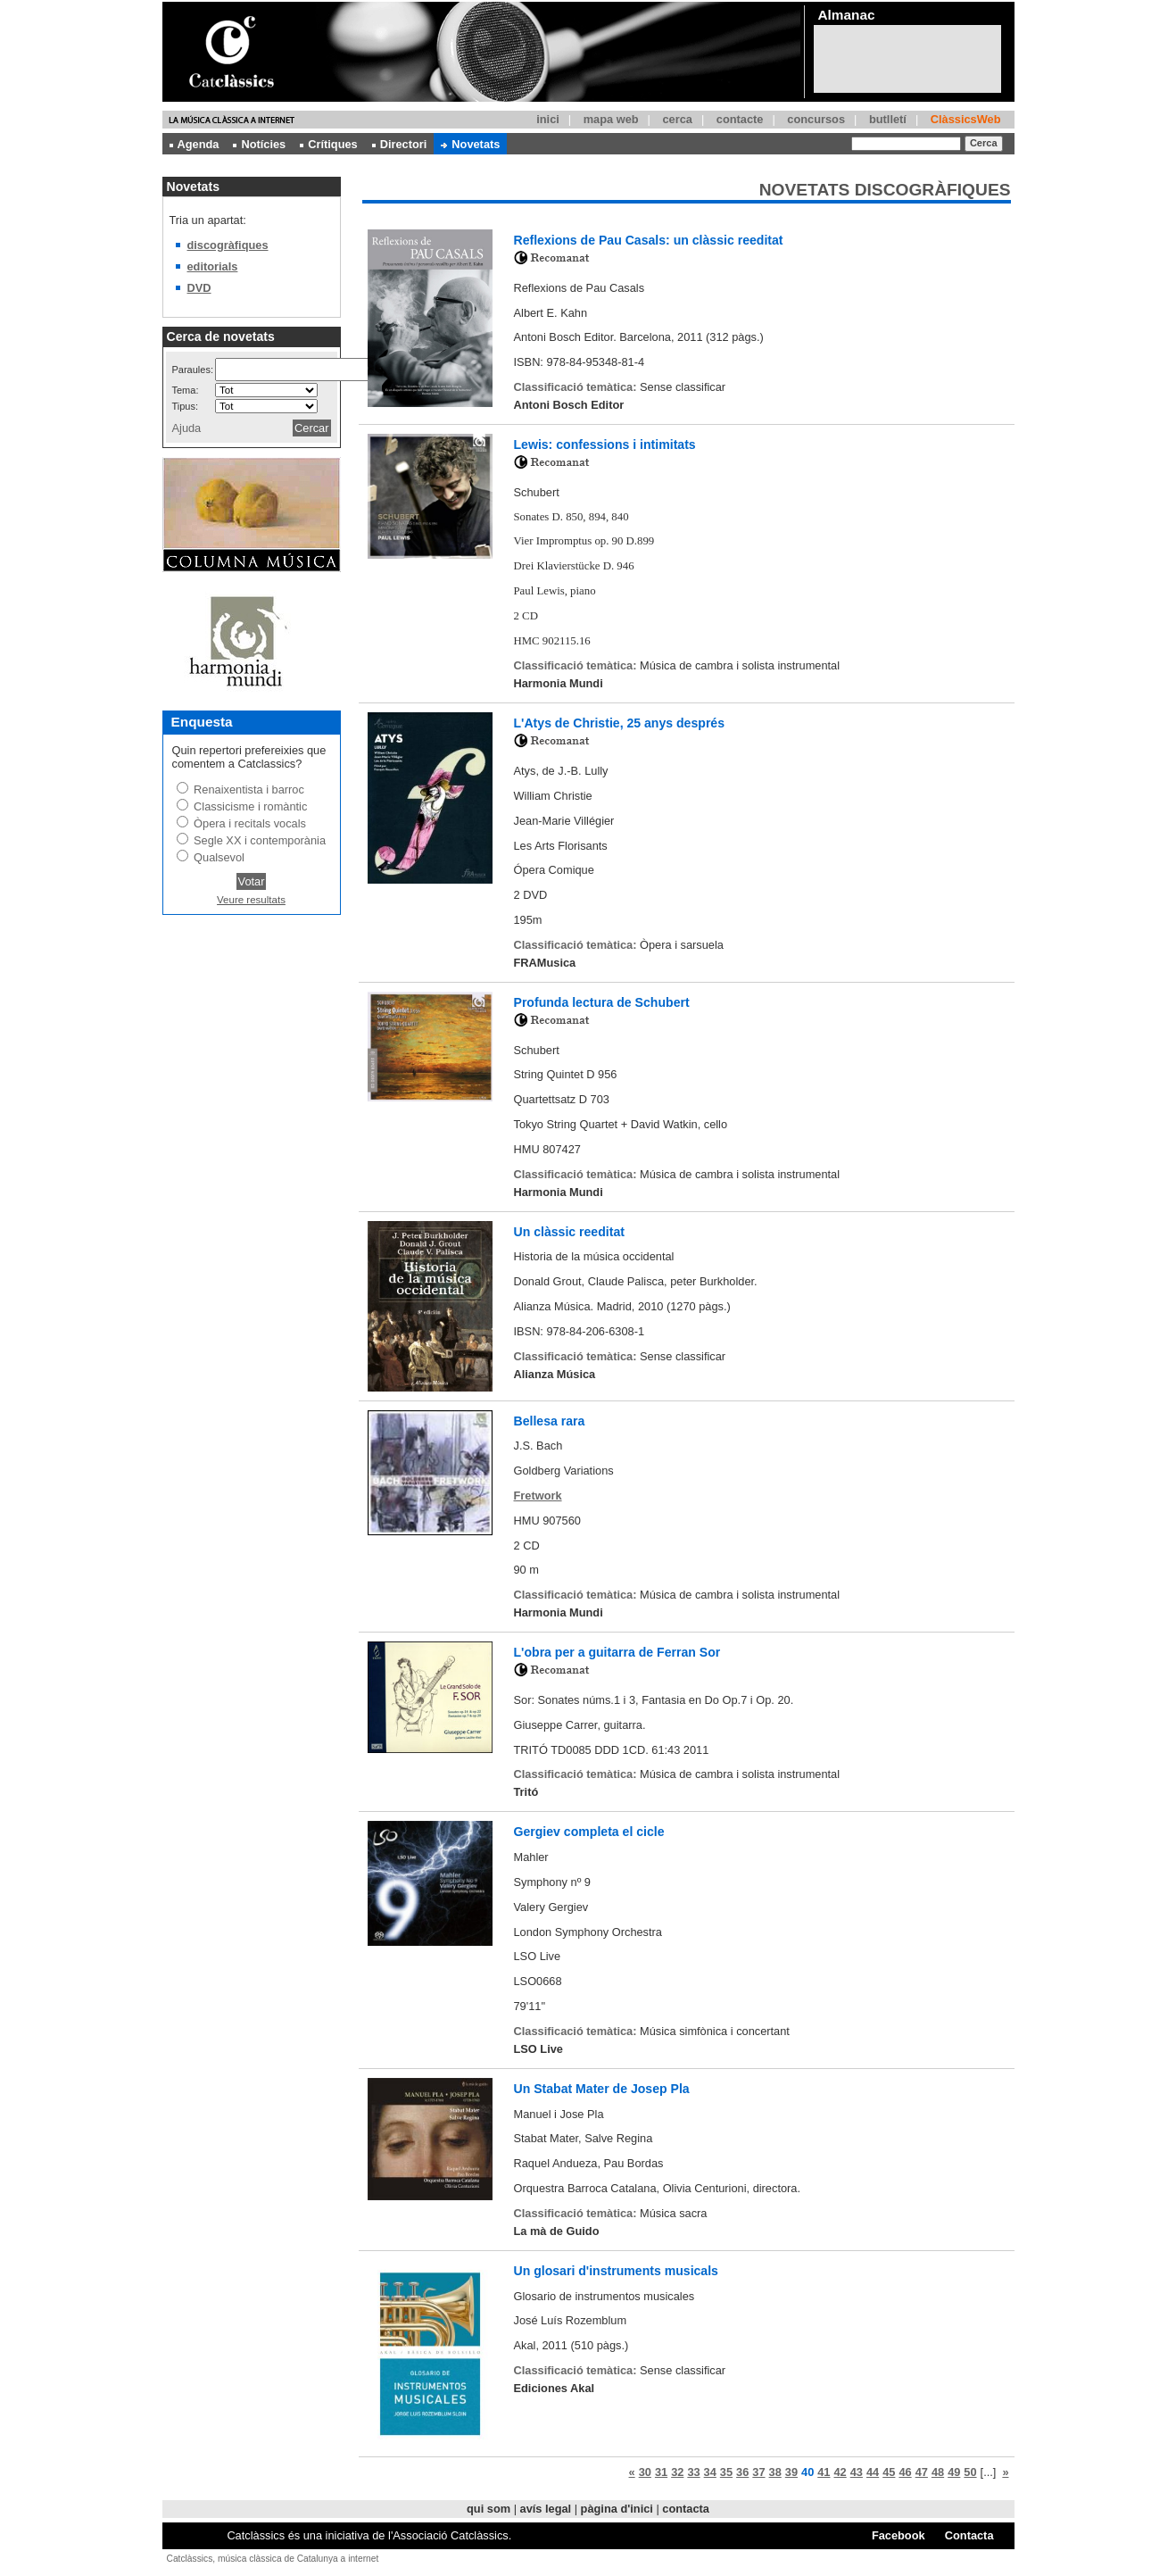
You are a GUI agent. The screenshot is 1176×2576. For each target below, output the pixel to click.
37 (758, 2472)
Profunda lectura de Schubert (602, 1002)
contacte (740, 119)
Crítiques (328, 144)
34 (710, 2472)
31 (661, 2472)
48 (938, 2472)
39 (791, 2472)
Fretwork (538, 1495)
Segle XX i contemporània (260, 840)
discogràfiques (228, 245)
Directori (399, 144)
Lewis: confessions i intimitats (605, 444)
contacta (685, 2508)
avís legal (546, 2508)
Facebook (898, 2535)
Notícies (259, 144)
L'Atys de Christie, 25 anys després (619, 723)
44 (872, 2472)
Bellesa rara (549, 1421)
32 (677, 2472)
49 (954, 2472)
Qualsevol (219, 857)
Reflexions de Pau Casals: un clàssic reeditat (648, 240)
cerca (677, 119)
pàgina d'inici (617, 2508)
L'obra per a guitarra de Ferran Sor (617, 1652)
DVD (199, 288)
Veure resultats (251, 899)
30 (645, 2472)
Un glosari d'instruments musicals (616, 2271)
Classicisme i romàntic (250, 806)
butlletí (888, 119)
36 (742, 2472)
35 (726, 2472)
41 (823, 2472)
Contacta (969, 2535)
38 (775, 2472)
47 (921, 2472)
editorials (212, 266)
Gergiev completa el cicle (589, 1831)
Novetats (470, 144)
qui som (488, 2508)
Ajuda (187, 428)
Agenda (194, 144)
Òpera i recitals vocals (250, 823)
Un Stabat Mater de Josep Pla (602, 2089)
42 (839, 2472)
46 (905, 2472)
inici (547, 119)
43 (856, 2472)
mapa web (611, 119)
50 (970, 2472)
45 (888, 2472)
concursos (816, 119)
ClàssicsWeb (966, 119)
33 (693, 2472)
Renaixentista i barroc (249, 789)
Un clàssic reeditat (569, 1232)
